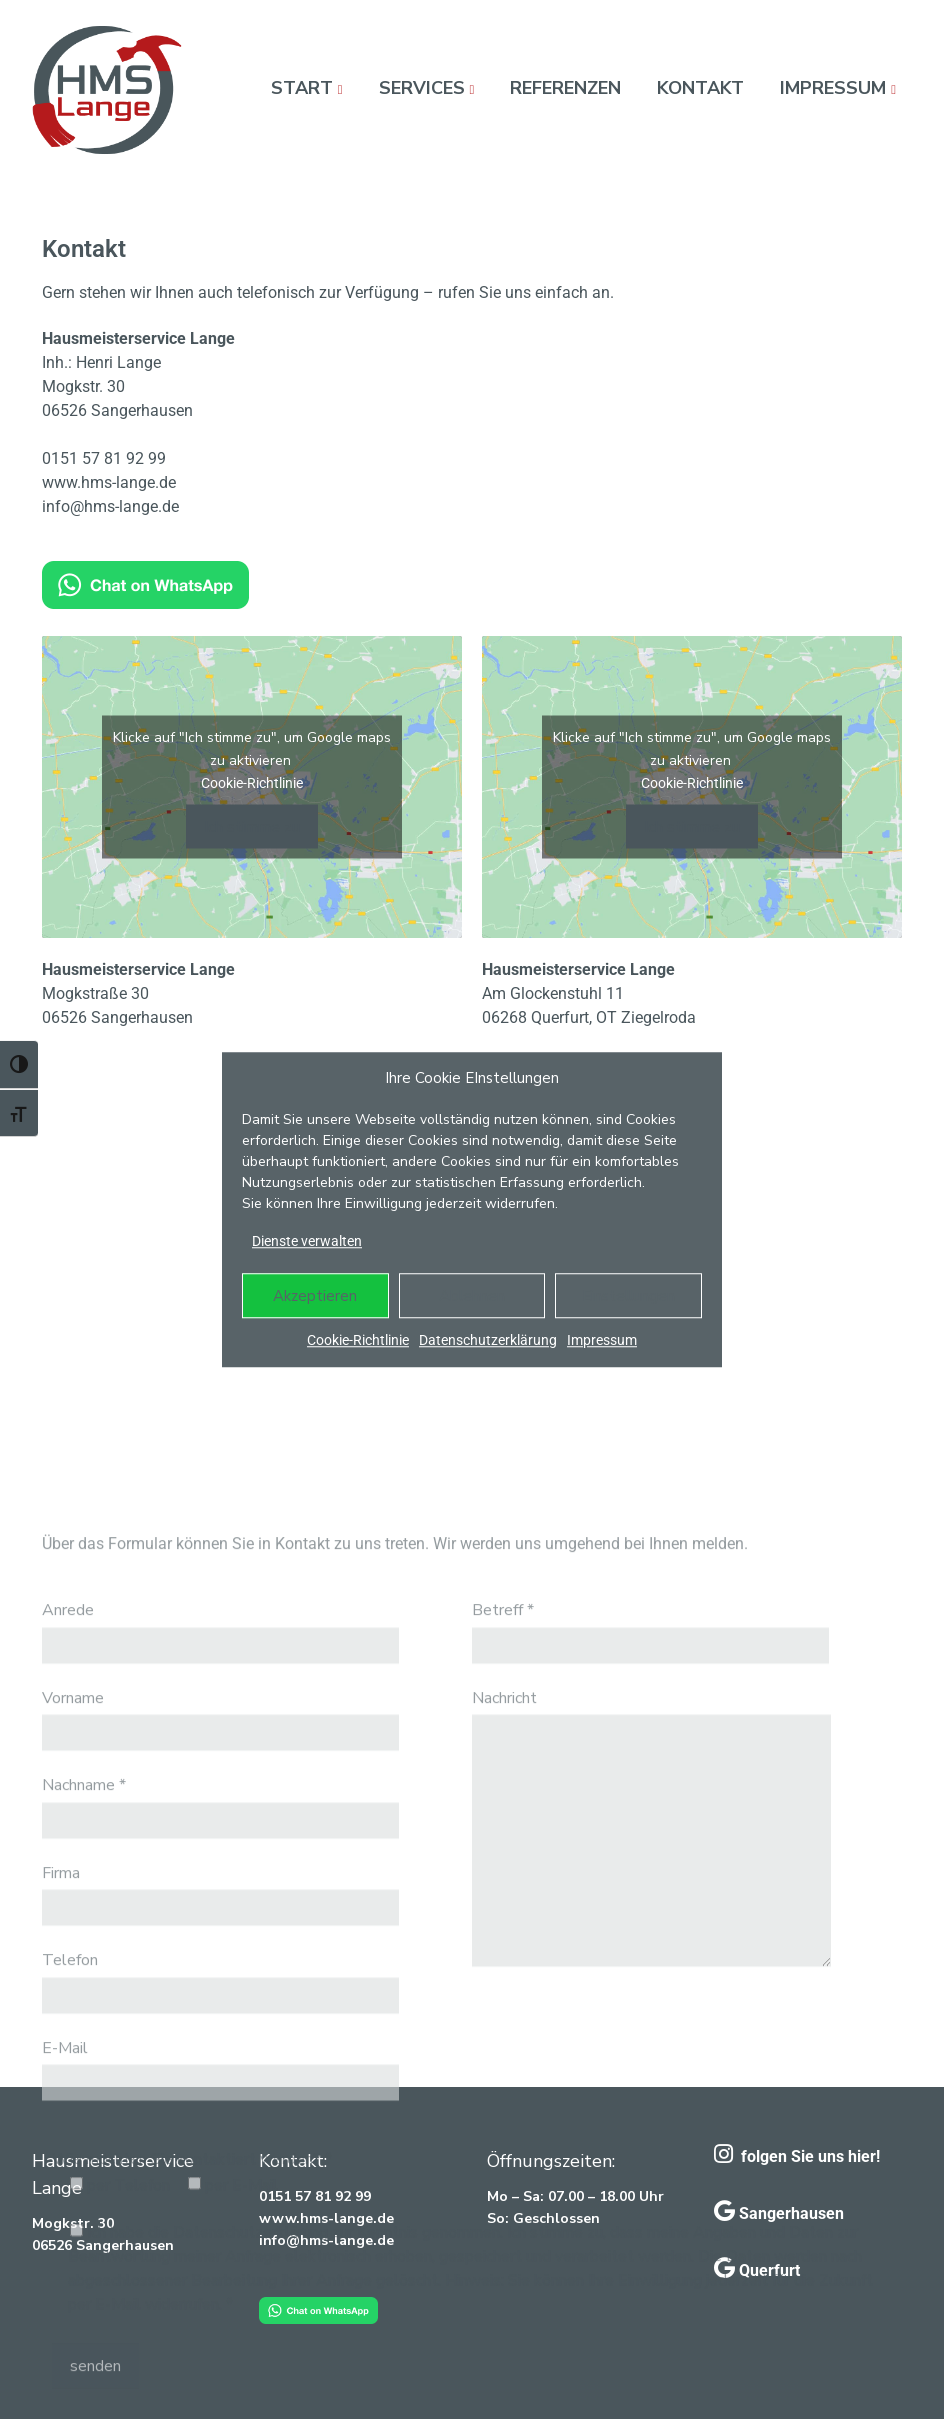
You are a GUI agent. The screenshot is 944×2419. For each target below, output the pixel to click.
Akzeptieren (315, 1296)
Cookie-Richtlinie (358, 1340)
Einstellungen (628, 1296)
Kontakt (700, 88)
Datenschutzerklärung (488, 1340)
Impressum (602, 1340)
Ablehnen (472, 1296)
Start (302, 88)
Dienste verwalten (307, 1241)
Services (422, 88)
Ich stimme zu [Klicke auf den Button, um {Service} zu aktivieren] (252, 827)
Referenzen (565, 88)
